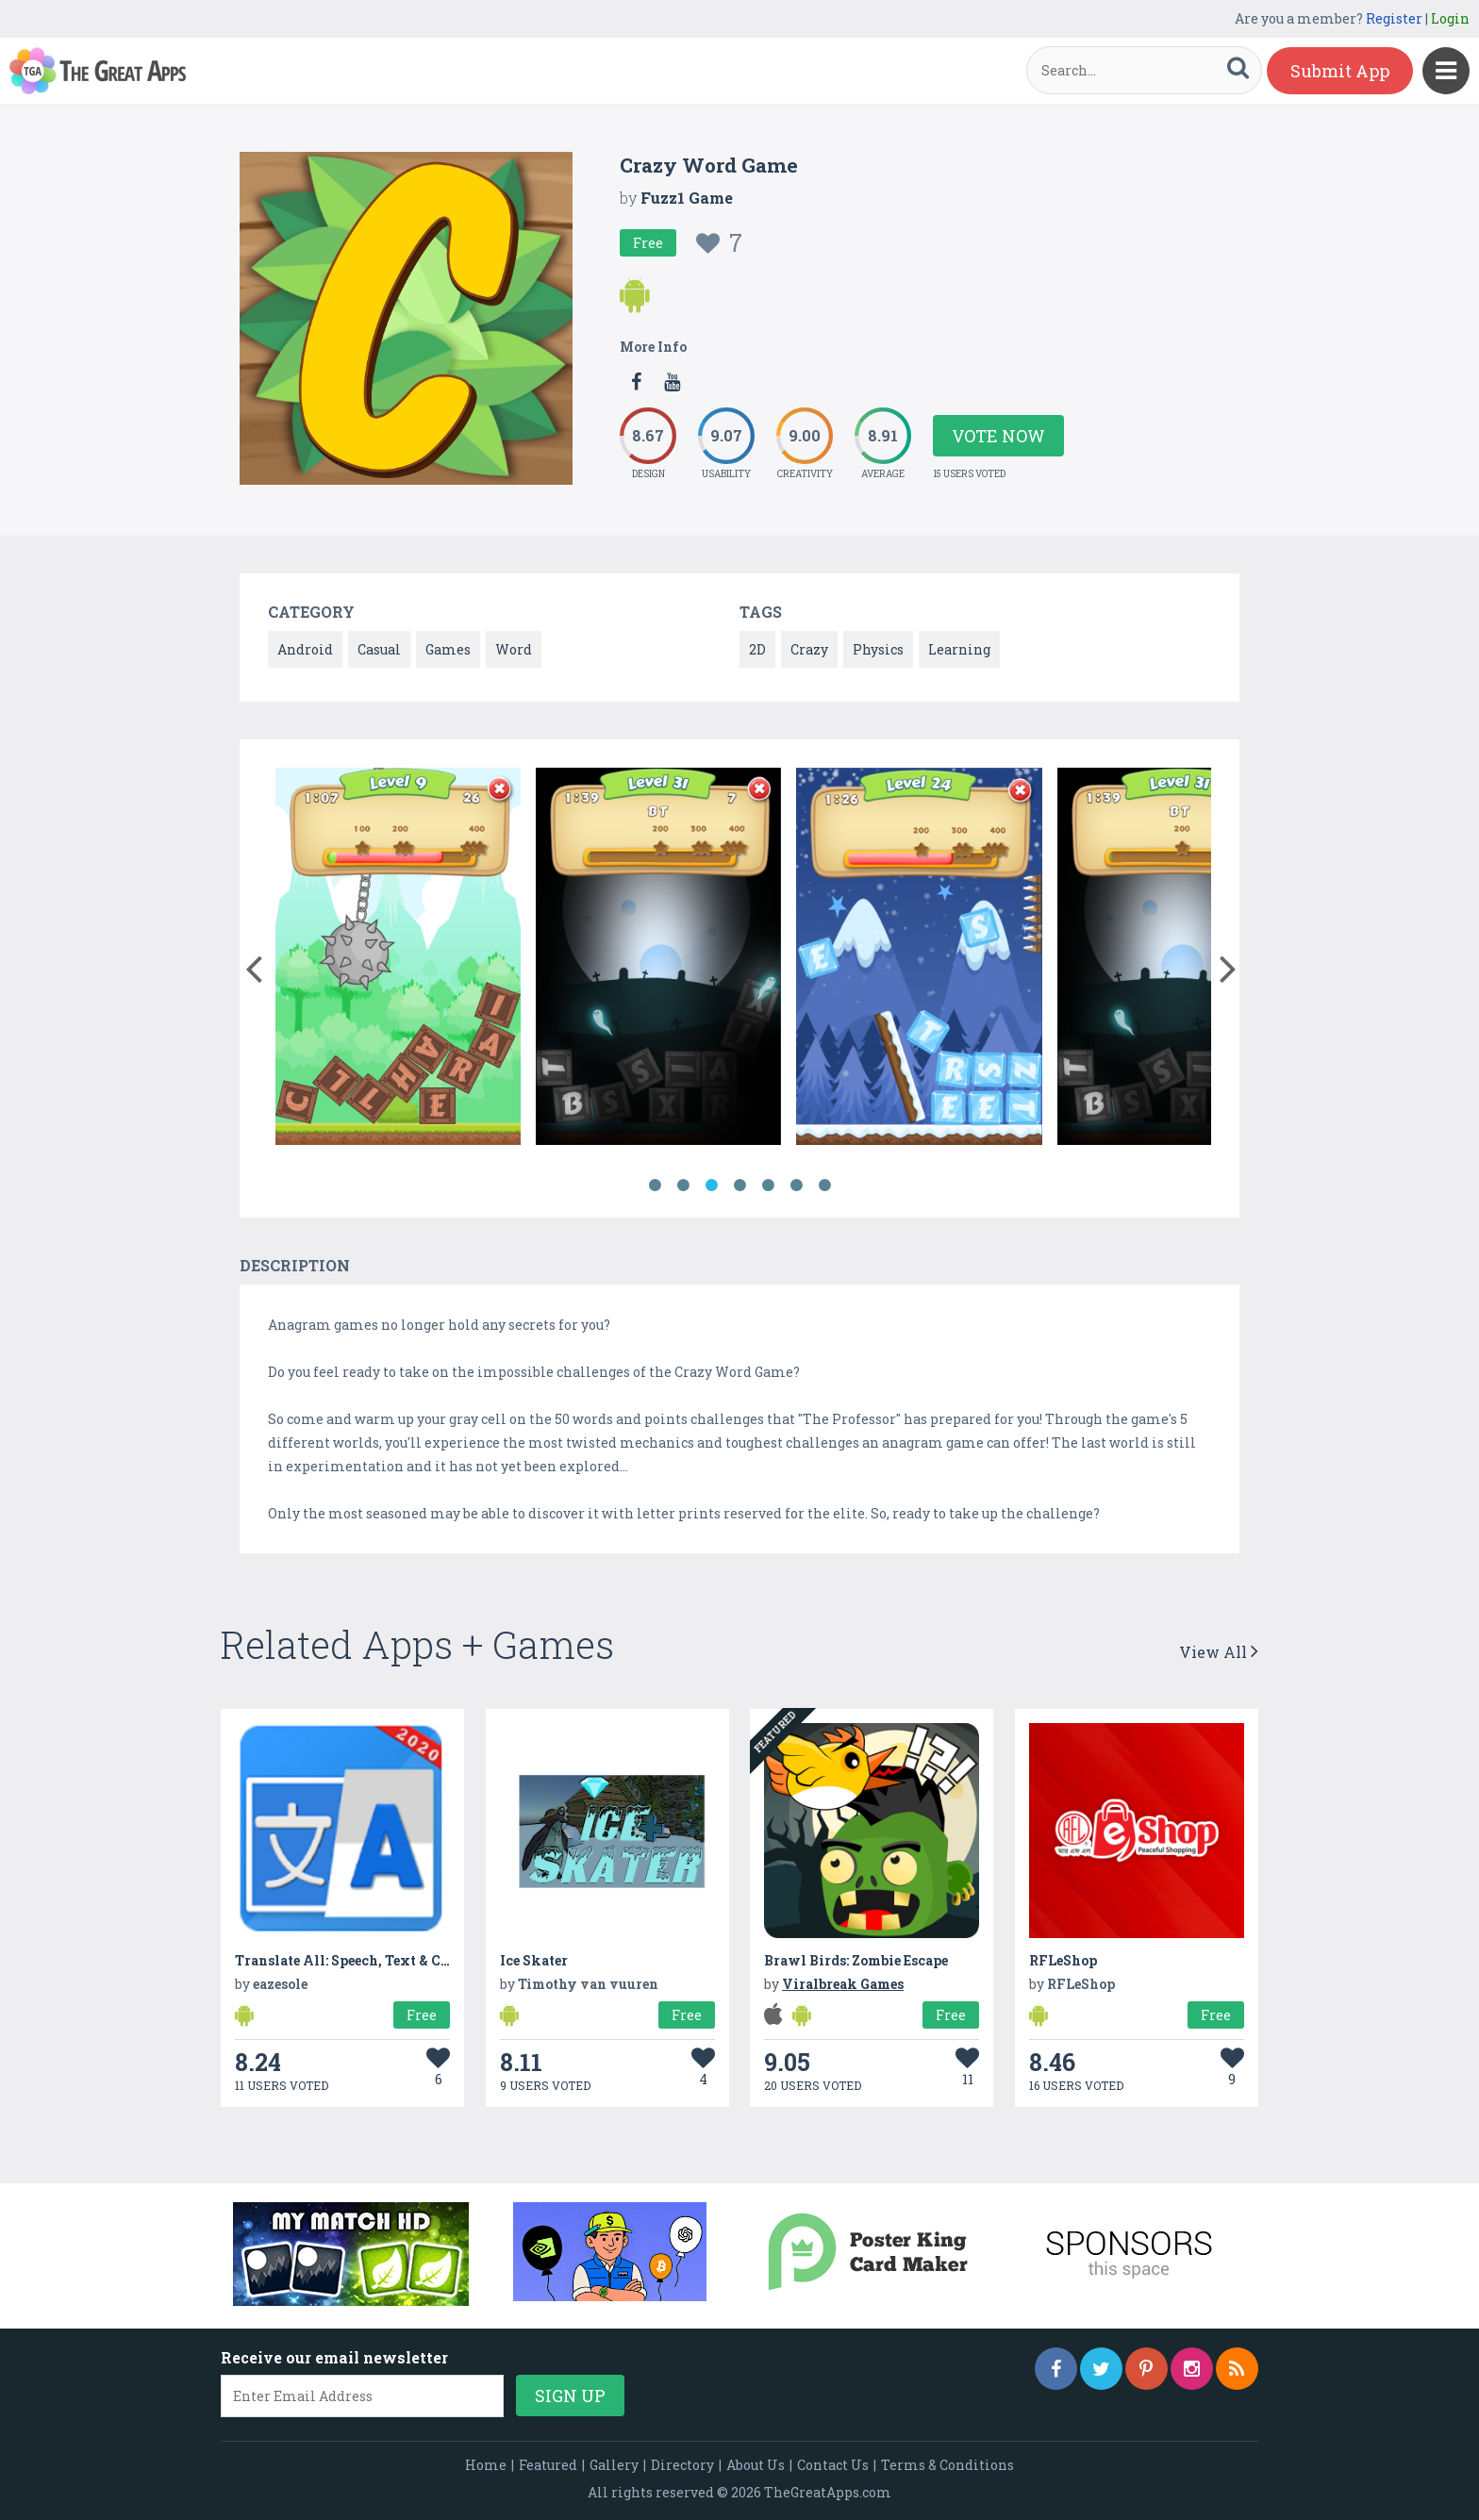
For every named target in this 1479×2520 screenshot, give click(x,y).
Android (305, 649)
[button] (253, 964)
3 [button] (711, 1185)
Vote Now (998, 435)
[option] (398, 960)
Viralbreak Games (843, 1984)
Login (1450, 18)
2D (757, 649)
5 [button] (767, 1185)
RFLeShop (1063, 1960)
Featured (548, 2465)
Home (486, 2465)
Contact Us (833, 2465)
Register (1394, 18)
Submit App (1339, 70)
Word (513, 649)
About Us (755, 2465)
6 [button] (796, 1185)
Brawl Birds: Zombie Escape (856, 1960)
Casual (379, 649)
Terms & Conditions (947, 2465)
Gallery (614, 2465)
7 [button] (824, 1185)
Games (448, 649)
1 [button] (654, 1185)
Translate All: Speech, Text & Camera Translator (396, 1960)
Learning (959, 649)
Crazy (809, 649)
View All (1218, 1652)
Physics (878, 649)
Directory (682, 2465)
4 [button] (739, 1185)
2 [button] (682, 1185)
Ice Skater (534, 1960)
